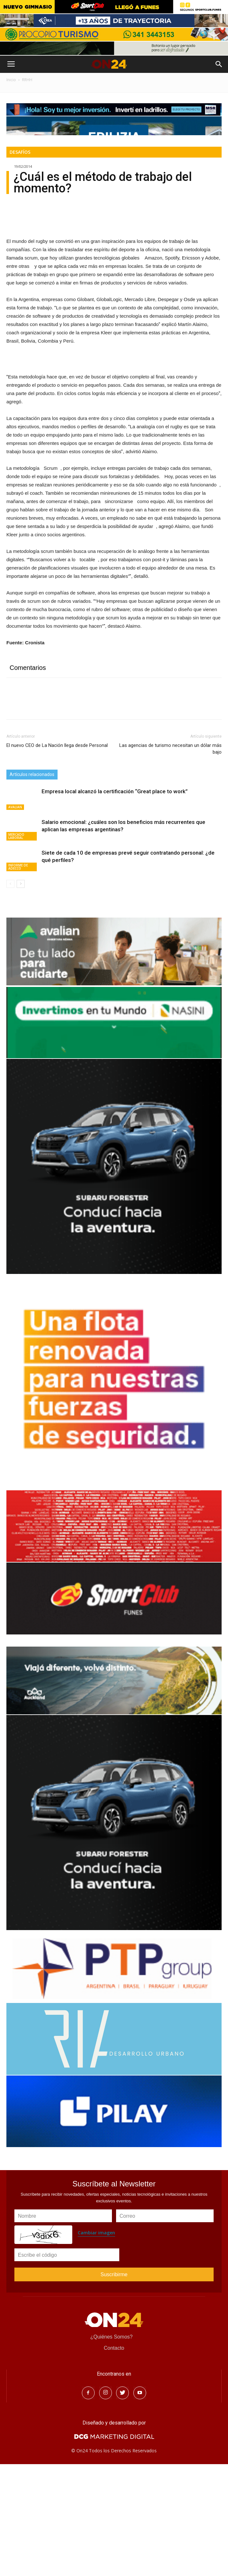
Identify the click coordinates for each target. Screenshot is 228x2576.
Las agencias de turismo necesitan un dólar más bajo (170, 860)
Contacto (114, 2460)
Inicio (11, 79)
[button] (219, 64)
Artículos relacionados (32, 885)
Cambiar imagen (96, 2344)
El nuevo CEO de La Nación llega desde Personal (57, 857)
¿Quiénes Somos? (111, 2448)
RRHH (27, 79)
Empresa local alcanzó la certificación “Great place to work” (115, 903)
